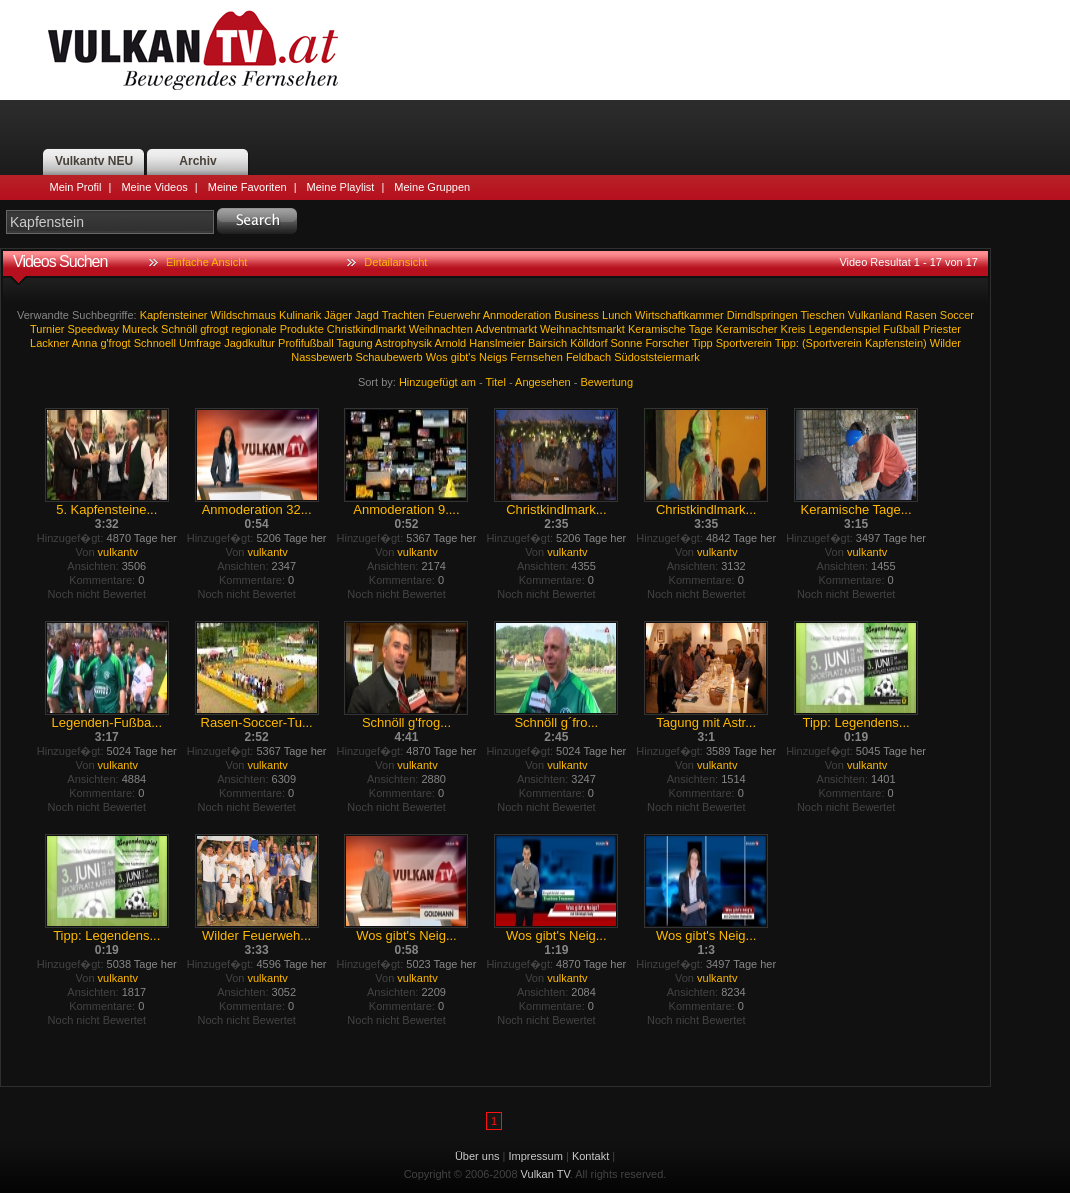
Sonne (627, 343)
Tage (701, 329)
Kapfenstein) (896, 343)
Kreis (793, 329)
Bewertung (607, 382)
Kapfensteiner (174, 315)
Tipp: (787, 343)
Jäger (338, 315)
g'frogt (115, 343)
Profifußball (306, 343)
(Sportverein (832, 343)
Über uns (477, 1156)
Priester (942, 329)
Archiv (197, 161)
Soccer (957, 315)
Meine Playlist (341, 187)
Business (576, 315)
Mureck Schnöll (159, 329)
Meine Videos (154, 187)
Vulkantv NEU (94, 161)
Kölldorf (588, 343)
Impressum (536, 1156)
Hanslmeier (497, 343)
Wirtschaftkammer (679, 315)
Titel (496, 382)
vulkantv (118, 552)
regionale (253, 329)
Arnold (450, 343)
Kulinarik (300, 315)
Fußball (901, 329)
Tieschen (823, 315)
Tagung (355, 343)
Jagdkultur (249, 343)
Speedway (93, 329)
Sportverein (744, 343)
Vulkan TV (193, 50)
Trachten (403, 315)
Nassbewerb (321, 357)
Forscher (666, 343)
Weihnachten (441, 329)
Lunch (617, 315)
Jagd (367, 315)
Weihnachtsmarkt (582, 329)
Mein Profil (76, 187)
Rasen (921, 315)
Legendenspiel (845, 329)
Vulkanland (875, 315)
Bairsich (547, 343)
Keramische (657, 329)
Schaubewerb (388, 357)
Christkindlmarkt (366, 329)
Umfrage (200, 343)
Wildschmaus (243, 315)
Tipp (702, 343)
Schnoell (155, 343)
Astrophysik (403, 343)
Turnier (47, 329)
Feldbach (588, 357)
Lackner (49, 343)
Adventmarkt (506, 329)
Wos (437, 357)
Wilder (945, 343)
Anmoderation (517, 315)
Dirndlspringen (762, 315)
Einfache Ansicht (206, 262)
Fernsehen (536, 357)
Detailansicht (395, 262)
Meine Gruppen (432, 187)
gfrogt (214, 329)
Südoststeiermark (657, 357)
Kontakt (590, 1156)
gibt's (463, 357)
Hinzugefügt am (437, 382)
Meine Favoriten (247, 187)
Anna (85, 343)
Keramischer (747, 329)
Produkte (302, 329)
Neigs (493, 357)
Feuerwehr (454, 315)
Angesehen (543, 382)
